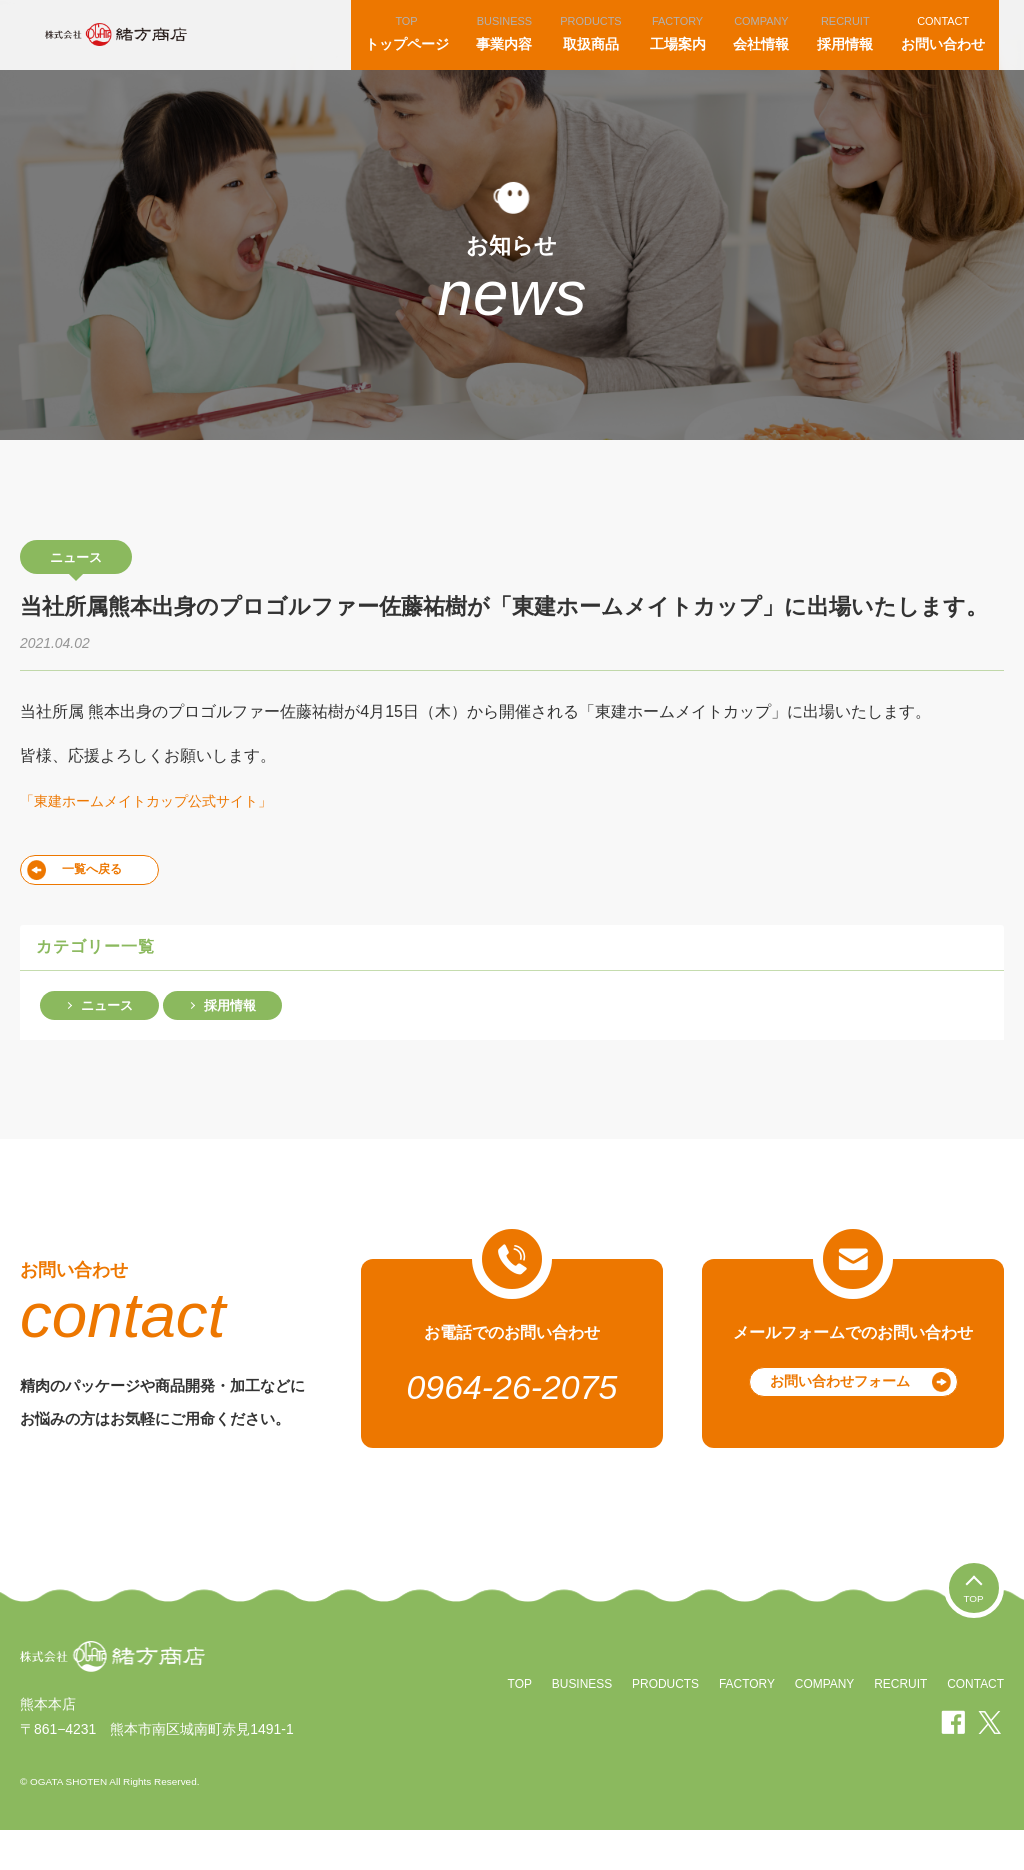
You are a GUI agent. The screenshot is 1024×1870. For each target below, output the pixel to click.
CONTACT (975, 1724)
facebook (953, 1762)
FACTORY (744, 1724)
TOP (514, 1724)
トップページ (412, 52)
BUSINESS (577, 1724)
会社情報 (766, 52)
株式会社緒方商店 (147, 54)
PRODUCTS (661, 1724)
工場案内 (683, 52)
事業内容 (509, 52)
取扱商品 (595, 52)
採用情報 (850, 52)
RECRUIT (899, 1724)
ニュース (107, 1044)
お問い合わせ (948, 52)
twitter (990, 1762)
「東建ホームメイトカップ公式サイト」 (164, 840)
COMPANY (822, 1724)
